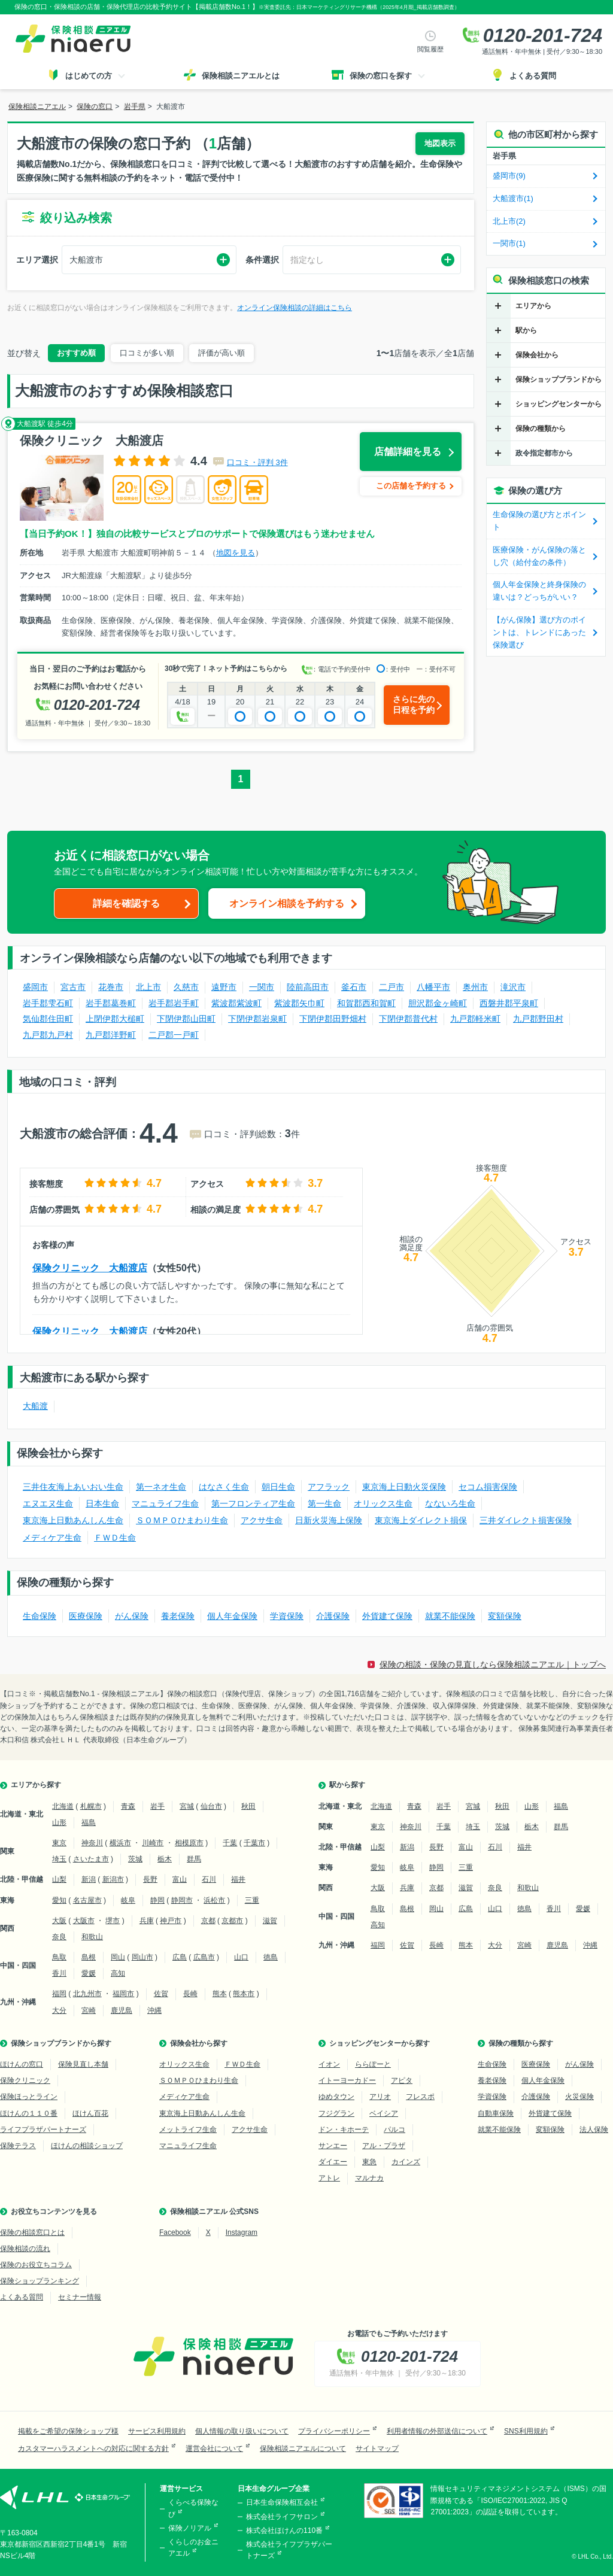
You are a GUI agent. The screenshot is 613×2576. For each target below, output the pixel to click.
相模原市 (189, 1843)
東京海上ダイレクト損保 (421, 1520)
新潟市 (113, 1879)
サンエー (332, 2145)
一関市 (261, 987)
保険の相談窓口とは (32, 2232)
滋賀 (270, 1920)
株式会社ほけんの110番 (284, 2530)
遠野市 (223, 987)
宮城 (187, 1806)
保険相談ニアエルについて (303, 2448)
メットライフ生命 (188, 2129)
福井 (238, 1879)
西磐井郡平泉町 (509, 1003)
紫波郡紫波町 (236, 1003)
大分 (59, 2010)
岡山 (118, 1957)
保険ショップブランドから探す (61, 2043)
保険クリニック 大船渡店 (89, 1268)
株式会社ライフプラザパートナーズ (289, 2550)
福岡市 (123, 1993)
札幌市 (91, 1806)
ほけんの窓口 (21, 2064)
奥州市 (475, 987)
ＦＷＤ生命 (115, 1537)
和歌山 (92, 1937)
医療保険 (85, 1616)
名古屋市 (87, 1900)
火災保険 (579, 2096)
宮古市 (73, 987)
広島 (179, 1957)
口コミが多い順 (147, 352)
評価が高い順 (221, 352)
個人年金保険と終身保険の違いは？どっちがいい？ (539, 591)
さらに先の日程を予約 (414, 704)
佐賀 (161, 1993)
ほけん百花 (90, 2113)
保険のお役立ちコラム (36, 2265)
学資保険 (287, 1616)
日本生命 (102, 1503)
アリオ (380, 2096)
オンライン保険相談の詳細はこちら (294, 307)
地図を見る (235, 552)
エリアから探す (36, 1785)
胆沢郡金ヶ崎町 (437, 1003)
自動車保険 (496, 2113)
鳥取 (59, 1957)
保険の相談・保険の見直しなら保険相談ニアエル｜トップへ (493, 1664)
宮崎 (88, 2010)
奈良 (59, 1937)
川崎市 (152, 1843)
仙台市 (211, 1806)
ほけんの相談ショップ (87, 2145)
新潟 (88, 1879)
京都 (208, 1920)
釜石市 (353, 987)
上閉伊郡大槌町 (115, 1018)
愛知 (59, 1900)
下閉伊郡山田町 (186, 1018)
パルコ (394, 2129)
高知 (118, 1973)
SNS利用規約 (526, 2431)
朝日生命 (278, 1486)
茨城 (135, 1859)
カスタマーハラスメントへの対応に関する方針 (93, 2448)
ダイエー (332, 2162)
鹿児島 (121, 2010)
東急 (369, 2162)
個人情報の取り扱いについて (242, 2431)
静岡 (157, 1900)
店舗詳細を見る (407, 451)
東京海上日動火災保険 (404, 1486)
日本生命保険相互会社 (282, 2502)
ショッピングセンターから (558, 404)
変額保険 (504, 1616)
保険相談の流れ (25, 2248)
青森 (128, 1806)
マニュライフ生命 (165, 1503)
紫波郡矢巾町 (299, 1003)
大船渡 (35, 1406)
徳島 (270, 1957)
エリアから (533, 306)
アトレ (329, 2178)
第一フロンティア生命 (253, 1503)
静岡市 (182, 1900)
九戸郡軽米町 (475, 1018)
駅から (526, 330)
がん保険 (131, 1616)
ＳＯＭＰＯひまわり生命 (182, 1520)
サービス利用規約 (157, 2431)
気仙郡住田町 (48, 1018)
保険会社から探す (198, 2043)
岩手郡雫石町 (48, 1003)
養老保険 (178, 1616)
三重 (252, 1900)
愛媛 (88, 1973)
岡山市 (142, 1957)
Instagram (241, 2232)
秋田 (248, 1806)
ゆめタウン (336, 2096)
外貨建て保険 (387, 1616)
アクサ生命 (262, 1520)
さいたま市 (91, 1859)
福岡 (59, 1993)
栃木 (164, 1859)
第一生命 (324, 1503)
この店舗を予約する (411, 485)
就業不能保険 (450, 1616)
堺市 (112, 1920)
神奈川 (92, 1843)
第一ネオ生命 (161, 1486)
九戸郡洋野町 (111, 1035)
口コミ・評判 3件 (257, 462)
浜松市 (214, 1900)
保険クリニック (25, 2080)
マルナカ (369, 2178)
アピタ (401, 2080)
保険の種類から (540, 428)
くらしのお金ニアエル (193, 2547)
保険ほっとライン (28, 2096)
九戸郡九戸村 (48, 1035)
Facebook (175, 2232)
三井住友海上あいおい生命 (73, 1486)
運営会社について (214, 2448)
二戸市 (391, 987)
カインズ (406, 2162)
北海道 (63, 1806)
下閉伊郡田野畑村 (332, 1018)
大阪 (59, 1920)
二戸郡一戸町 (173, 1035)
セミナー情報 (79, 2297)
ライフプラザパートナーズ (43, 2129)
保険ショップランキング (39, 2281)
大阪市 (84, 1920)
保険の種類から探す (520, 2043)
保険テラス (18, 2145)
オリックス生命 (383, 1503)
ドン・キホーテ (343, 2129)
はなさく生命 (224, 1486)
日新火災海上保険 (328, 1520)
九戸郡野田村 (538, 1018)
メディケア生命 (52, 1537)
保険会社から (537, 355)
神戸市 (170, 1920)
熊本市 (243, 1993)
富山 (179, 1879)
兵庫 (146, 1920)
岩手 (157, 1806)
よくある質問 (21, 2297)
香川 (59, 1973)
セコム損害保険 (488, 1486)
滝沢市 (513, 987)
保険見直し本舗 (83, 2064)
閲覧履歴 (430, 49)
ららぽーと (373, 2064)
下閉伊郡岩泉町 (257, 1018)
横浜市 (120, 1843)
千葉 (230, 1843)
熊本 (220, 1993)
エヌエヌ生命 (48, 1503)
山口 (241, 1957)
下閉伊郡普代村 (408, 1018)
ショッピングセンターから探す (379, 2043)
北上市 (148, 987)
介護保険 (333, 1616)
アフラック (329, 1486)
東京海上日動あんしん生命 (73, 1520)
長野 (150, 1879)
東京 (59, 1843)
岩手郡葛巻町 (111, 1003)
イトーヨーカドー (347, 2080)
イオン (329, 2064)
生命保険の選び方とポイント (539, 520)
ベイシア (383, 2113)
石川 (209, 1879)
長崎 (190, 1993)
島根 (88, 1957)
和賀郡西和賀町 (366, 1003)
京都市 (232, 1920)
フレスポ (420, 2096)
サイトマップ (377, 2448)
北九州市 (87, 1993)
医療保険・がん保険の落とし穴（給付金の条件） (539, 556)
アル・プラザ (383, 2145)
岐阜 (128, 1900)
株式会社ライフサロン (282, 2517)
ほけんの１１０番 (28, 2113)
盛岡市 (35, 987)
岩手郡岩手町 (173, 1003)
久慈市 (186, 987)
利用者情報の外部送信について (437, 2431)
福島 (88, 1822)
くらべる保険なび (193, 2508)
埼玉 (59, 1859)
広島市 (204, 1957)
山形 (59, 1822)
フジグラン (336, 2113)
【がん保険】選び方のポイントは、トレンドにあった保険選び (539, 632)
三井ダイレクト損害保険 (526, 1520)
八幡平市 (433, 987)
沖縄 (154, 2010)
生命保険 (39, 1616)
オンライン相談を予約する (286, 903)
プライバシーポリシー (334, 2431)
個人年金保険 (232, 1616)
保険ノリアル (189, 2528)
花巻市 (110, 987)
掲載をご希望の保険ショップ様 (68, 2431)
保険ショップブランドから (558, 379)
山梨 (59, 1879)
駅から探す (347, 1785)
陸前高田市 (308, 987)
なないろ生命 (450, 1503)
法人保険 (593, 2129)
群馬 (194, 1859)
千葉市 (254, 1843)
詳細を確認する (126, 903)
